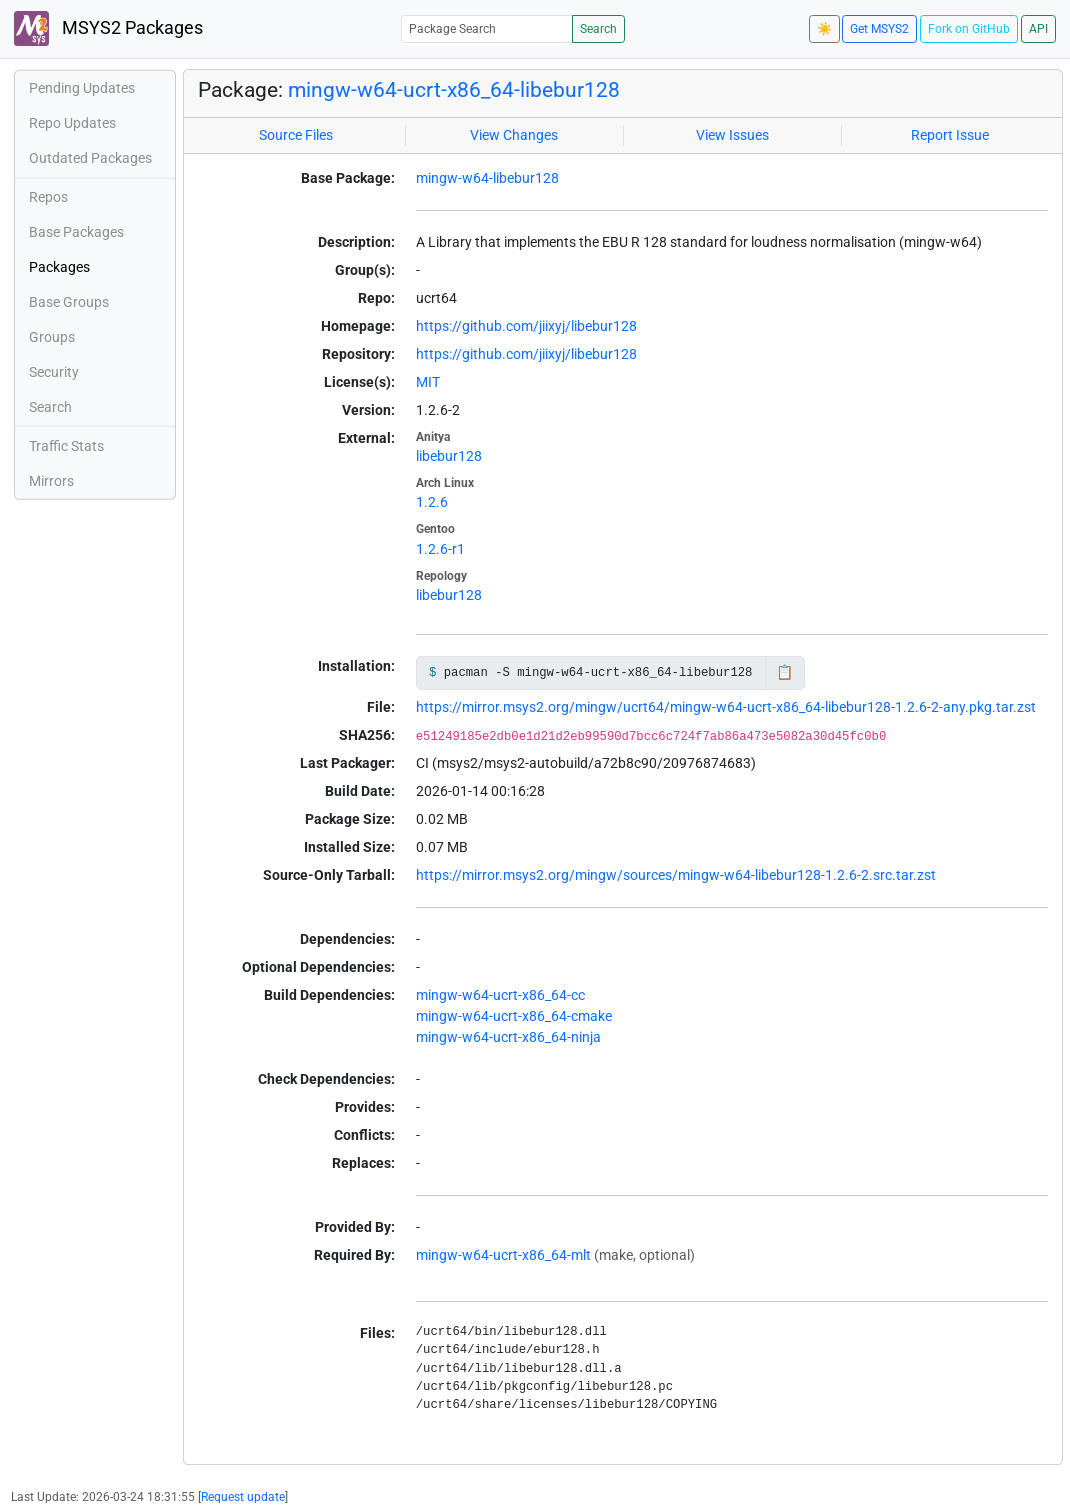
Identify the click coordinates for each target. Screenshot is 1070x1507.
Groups (52, 337)
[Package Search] (487, 28)
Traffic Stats (66, 446)
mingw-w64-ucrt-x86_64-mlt (503, 1255)
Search (598, 29)
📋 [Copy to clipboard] (784, 672)
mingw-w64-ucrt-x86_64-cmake (514, 1016)
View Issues (732, 135)
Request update (243, 1497)
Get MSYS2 (879, 29)
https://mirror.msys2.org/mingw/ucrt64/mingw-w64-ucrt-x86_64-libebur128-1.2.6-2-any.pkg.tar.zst (726, 707)
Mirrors (51, 481)
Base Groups (69, 302)
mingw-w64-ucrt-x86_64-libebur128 (454, 89)
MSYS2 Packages (108, 28)
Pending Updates (82, 88)
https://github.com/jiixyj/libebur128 (526, 326)
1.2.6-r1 (440, 549)
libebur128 (449, 456)
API (1038, 29)
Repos (48, 197)
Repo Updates (72, 123)
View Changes (514, 135)
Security (54, 372)
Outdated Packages (90, 158)
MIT (428, 382)
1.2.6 (432, 502)
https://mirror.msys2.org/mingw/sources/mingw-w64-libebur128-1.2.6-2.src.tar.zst (676, 875)
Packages (59, 267)
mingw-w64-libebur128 (487, 178)
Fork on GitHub (969, 29)
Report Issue (950, 135)
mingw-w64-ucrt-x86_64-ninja (508, 1037)
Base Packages (76, 232)
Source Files (296, 135)
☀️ (824, 29)
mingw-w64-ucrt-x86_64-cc (500, 995)
